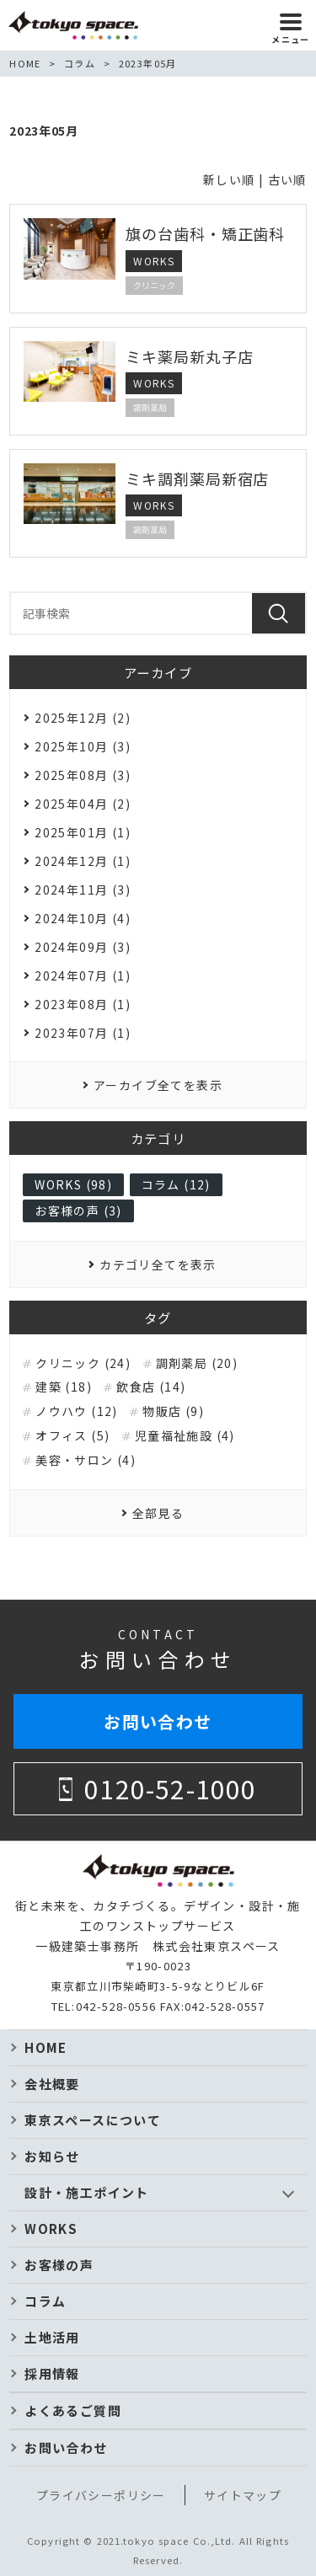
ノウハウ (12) (76, 1411)
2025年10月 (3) (83, 746)
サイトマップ (242, 2495)
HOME (45, 2047)
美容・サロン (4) (85, 1460)
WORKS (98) (73, 1184)
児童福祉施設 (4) (185, 1436)
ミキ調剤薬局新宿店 (197, 478)
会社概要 (52, 2083)
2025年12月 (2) (83, 717)
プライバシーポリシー (101, 2495)
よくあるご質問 (72, 2410)
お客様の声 (59, 2265)
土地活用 (52, 2337)
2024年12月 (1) (83, 860)
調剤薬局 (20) (197, 1363)
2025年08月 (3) (83, 775)
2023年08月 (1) (83, 1004)
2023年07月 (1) (83, 1032)
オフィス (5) (72, 1436)
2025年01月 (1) (83, 832)
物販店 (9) (173, 1411)
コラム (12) (176, 1184)
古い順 (287, 179)
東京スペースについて (92, 2120)
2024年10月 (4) (83, 918)
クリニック (154, 285)
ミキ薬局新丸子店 (189, 356)
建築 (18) (63, 1387)
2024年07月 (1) (83, 975)
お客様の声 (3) (78, 1210)
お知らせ (52, 2156)
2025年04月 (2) (83, 803)
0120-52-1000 (170, 1788)
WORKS (153, 261)
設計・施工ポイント (86, 2192)
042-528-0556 (116, 2006)
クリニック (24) (83, 1363)
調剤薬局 (150, 407)
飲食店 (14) (150, 1387)
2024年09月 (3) (83, 946)
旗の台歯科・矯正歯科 (205, 233)
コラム (45, 2301)
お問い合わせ (158, 1721)
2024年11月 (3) (83, 889)
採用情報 (52, 2373)
